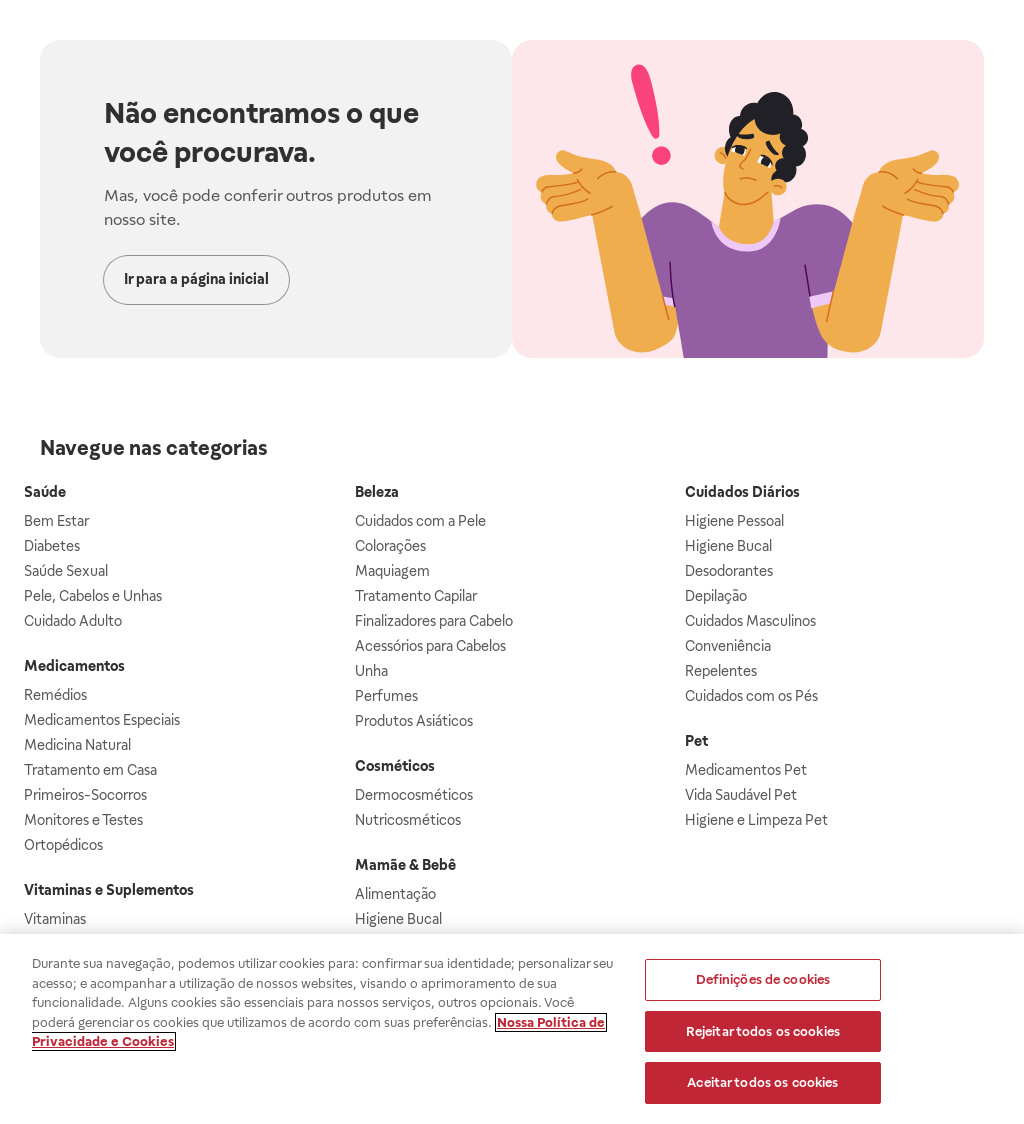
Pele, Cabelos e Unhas (93, 596)
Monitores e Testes (83, 820)
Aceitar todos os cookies (762, 1084)
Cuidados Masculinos (750, 621)
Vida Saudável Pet (741, 795)
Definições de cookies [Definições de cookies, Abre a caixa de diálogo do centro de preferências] (763, 980)
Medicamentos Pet (746, 770)
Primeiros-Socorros (85, 795)
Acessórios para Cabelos (430, 646)
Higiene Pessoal (734, 521)
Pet (696, 741)
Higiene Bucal (398, 919)
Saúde (45, 492)
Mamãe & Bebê (405, 865)
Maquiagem (392, 571)
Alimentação (395, 894)
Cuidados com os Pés (751, 696)
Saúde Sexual (66, 571)
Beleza (377, 492)
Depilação (716, 596)
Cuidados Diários (742, 492)
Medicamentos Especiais (102, 720)
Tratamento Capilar (416, 596)
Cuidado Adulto (73, 621)
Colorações (390, 546)
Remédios (55, 695)
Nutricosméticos (408, 820)
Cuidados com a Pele (420, 521)
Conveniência (728, 646)
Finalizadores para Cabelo (434, 621)
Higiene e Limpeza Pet (756, 820)
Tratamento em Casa (90, 770)
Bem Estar (56, 521)
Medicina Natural (77, 745)
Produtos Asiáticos (414, 721)
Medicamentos (74, 666)
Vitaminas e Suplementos (109, 890)
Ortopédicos (63, 845)
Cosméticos (395, 766)
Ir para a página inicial (196, 279)
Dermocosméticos (414, 795)
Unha (371, 671)
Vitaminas (55, 919)
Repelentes (721, 671)
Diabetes (52, 546)
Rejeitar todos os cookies (763, 1032)
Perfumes (386, 696)
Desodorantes (729, 571)
